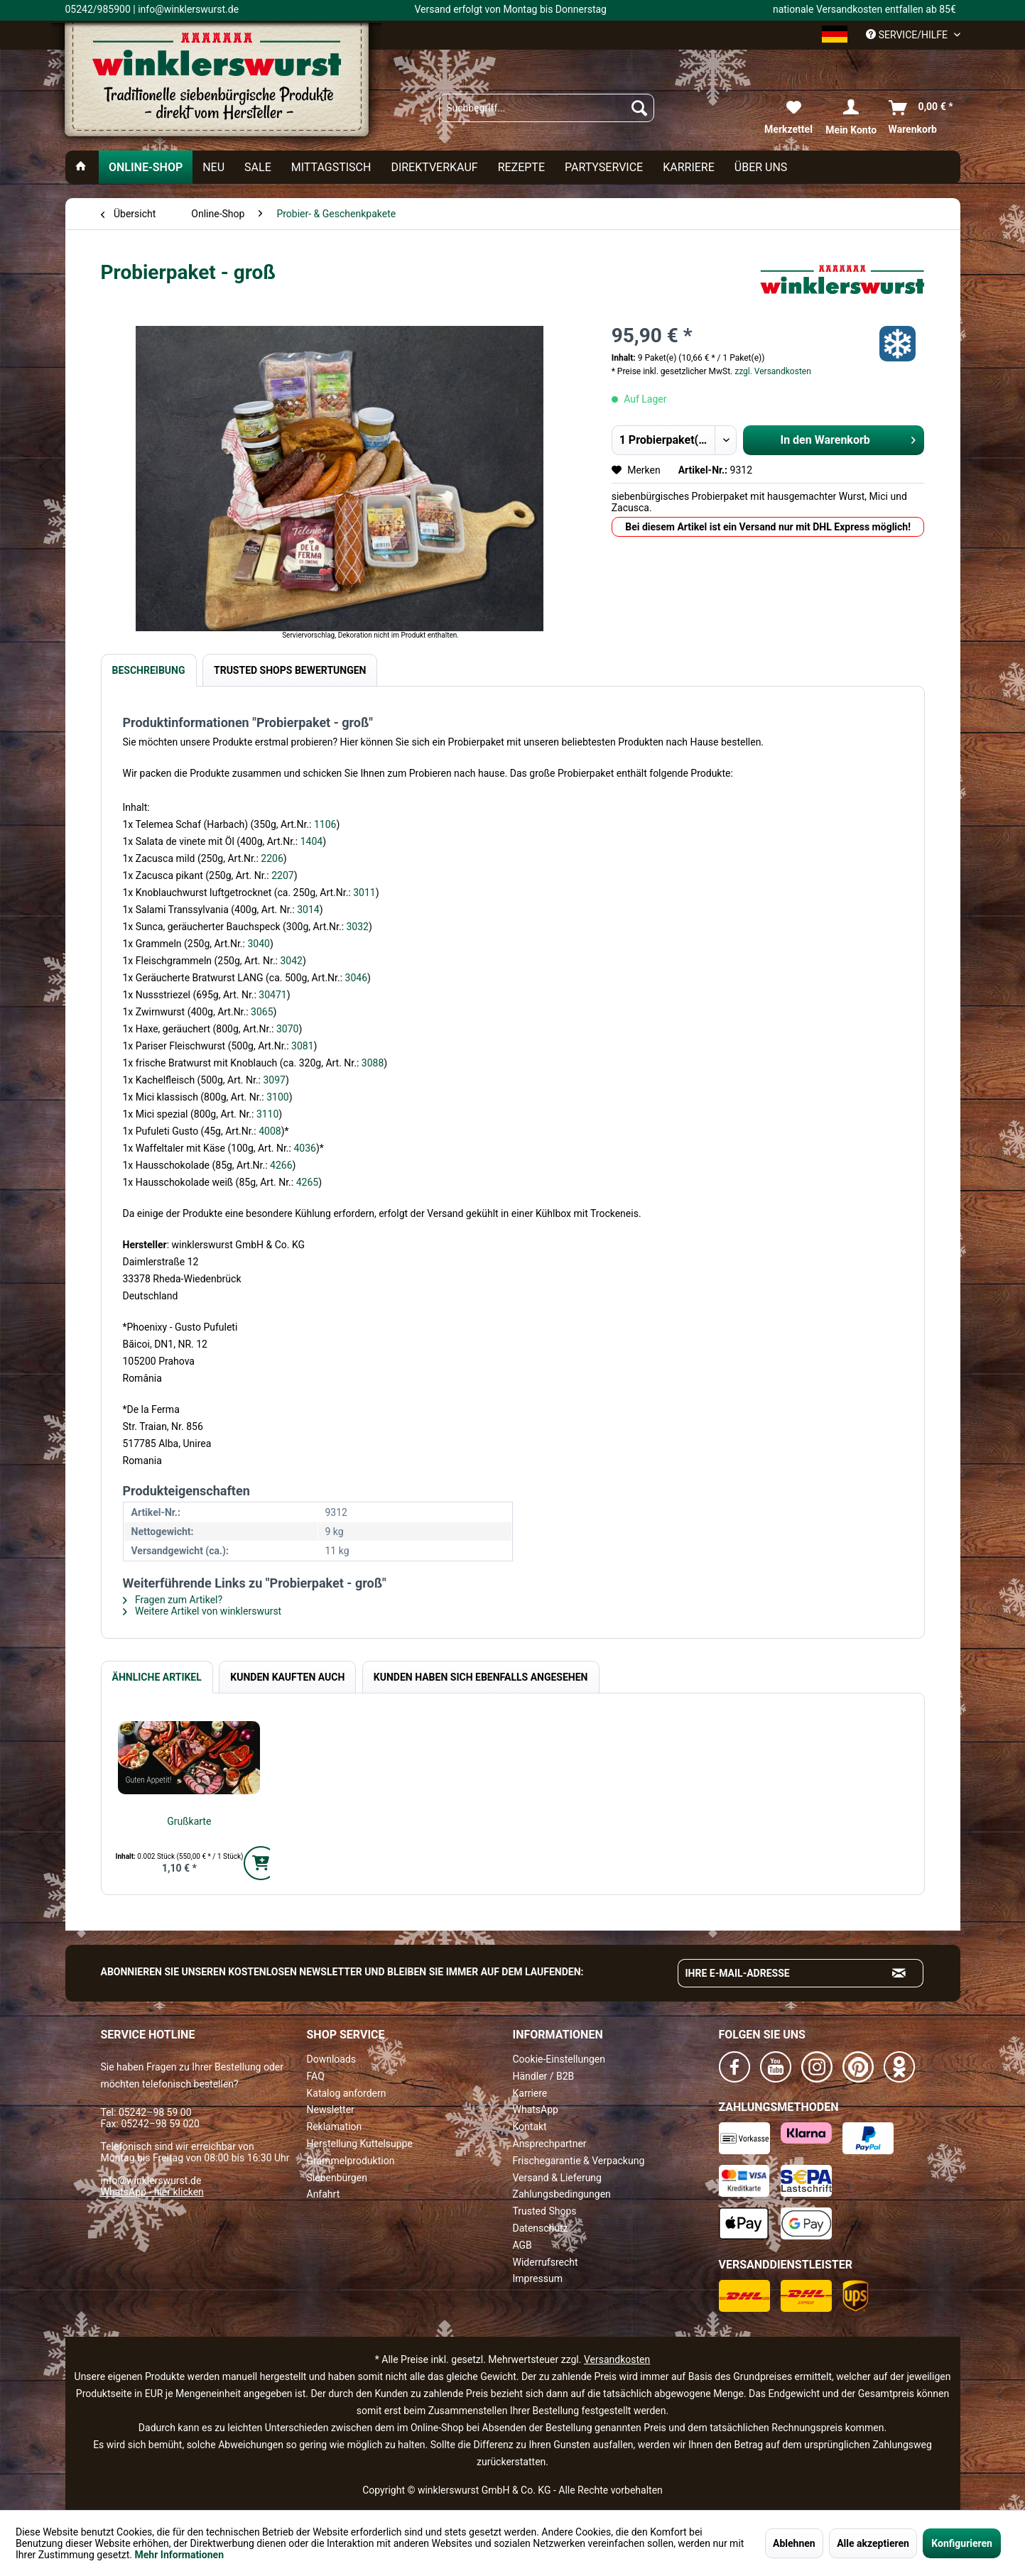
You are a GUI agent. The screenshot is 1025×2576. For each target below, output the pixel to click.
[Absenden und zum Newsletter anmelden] (899, 1973)
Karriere (530, 2093)
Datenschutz (540, 2228)
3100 (277, 1097)
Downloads (332, 2059)
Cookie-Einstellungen (559, 2059)
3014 (308, 909)
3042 (291, 960)
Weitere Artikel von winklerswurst (202, 1611)
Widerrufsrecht (545, 2262)
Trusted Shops (545, 2211)
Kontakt (530, 2126)
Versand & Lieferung (557, 2177)
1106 (325, 824)
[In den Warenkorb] (261, 1863)
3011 (364, 892)
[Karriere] (689, 167)
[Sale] (257, 167)
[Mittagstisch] (331, 167)
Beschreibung (148, 670)
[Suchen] (639, 108)
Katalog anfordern (346, 2093)
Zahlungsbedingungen (562, 2194)
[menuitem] (546, 108)
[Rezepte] (521, 167)
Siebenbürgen (337, 2177)
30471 (272, 994)
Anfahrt (323, 2194)
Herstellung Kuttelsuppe (360, 2143)
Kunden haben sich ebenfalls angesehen (481, 1677)
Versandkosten (617, 2359)
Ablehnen (794, 2543)
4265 (307, 1182)
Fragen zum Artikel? (173, 1599)
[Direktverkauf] (434, 167)
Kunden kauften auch (287, 1677)
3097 (274, 1080)
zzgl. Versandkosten (772, 371)
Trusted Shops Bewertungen (290, 670)
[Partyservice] (604, 167)
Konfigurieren (961, 2543)
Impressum (538, 2278)
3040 (258, 943)
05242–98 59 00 (155, 2112)
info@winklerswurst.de (151, 2180)
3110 (267, 1114)
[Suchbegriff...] (546, 108)
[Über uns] (761, 167)
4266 (281, 1165)
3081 (302, 1046)
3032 (358, 926)
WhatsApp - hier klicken (152, 2192)
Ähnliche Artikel (157, 1677)
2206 (272, 858)
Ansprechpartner (550, 2143)
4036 (304, 1148)
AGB (522, 2245)
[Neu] (213, 167)
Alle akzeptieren (873, 2543)
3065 (262, 1011)
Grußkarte (189, 1821)
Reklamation (334, 2126)
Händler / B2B (544, 2076)
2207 (282, 875)
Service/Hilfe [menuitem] (908, 34)
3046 (356, 977)
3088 (373, 1063)
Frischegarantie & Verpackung (579, 2160)
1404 (311, 841)
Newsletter (330, 2109)
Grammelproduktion (351, 2160)
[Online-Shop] (145, 167)
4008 (270, 1131)
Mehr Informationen (179, 2554)
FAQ (316, 2076)
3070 (287, 1029)
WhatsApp (535, 2109)
